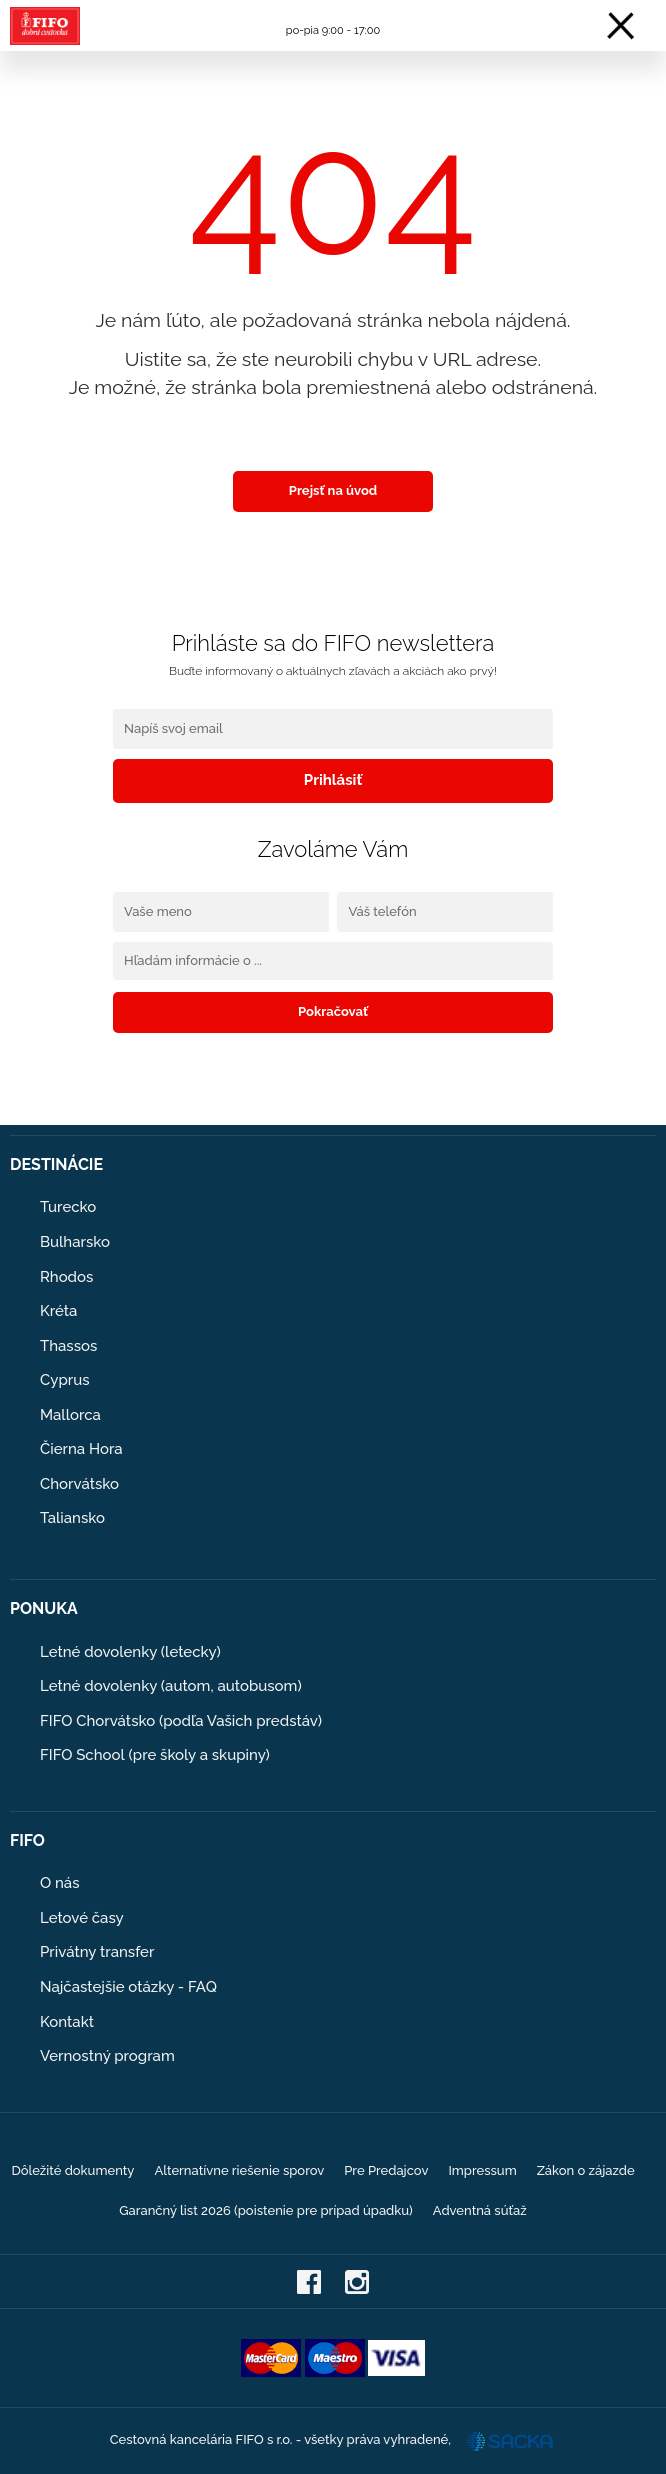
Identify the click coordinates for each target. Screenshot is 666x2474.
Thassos (68, 1346)
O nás (60, 1883)
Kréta (58, 1311)
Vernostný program (107, 2056)
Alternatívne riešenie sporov (239, 2170)
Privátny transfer (97, 1952)
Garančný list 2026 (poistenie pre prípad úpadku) (266, 2210)
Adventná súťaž (480, 2210)
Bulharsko (75, 1242)
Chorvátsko (79, 1484)
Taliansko (72, 1518)
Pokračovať (333, 1011)
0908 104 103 (333, 13)
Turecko (68, 1207)
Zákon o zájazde (586, 2170)
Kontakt (67, 2022)
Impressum (482, 2170)
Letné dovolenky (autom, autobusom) (171, 1686)
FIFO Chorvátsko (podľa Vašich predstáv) (181, 1721)
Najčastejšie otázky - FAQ (128, 1987)
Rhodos (66, 1277)
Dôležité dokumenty (72, 2170)
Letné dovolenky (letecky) (130, 1652)
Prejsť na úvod (333, 490)
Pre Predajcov (386, 2170)
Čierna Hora (81, 1449)
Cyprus (65, 1380)
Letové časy (82, 1918)
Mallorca (70, 1415)
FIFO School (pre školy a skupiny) (155, 1755)
